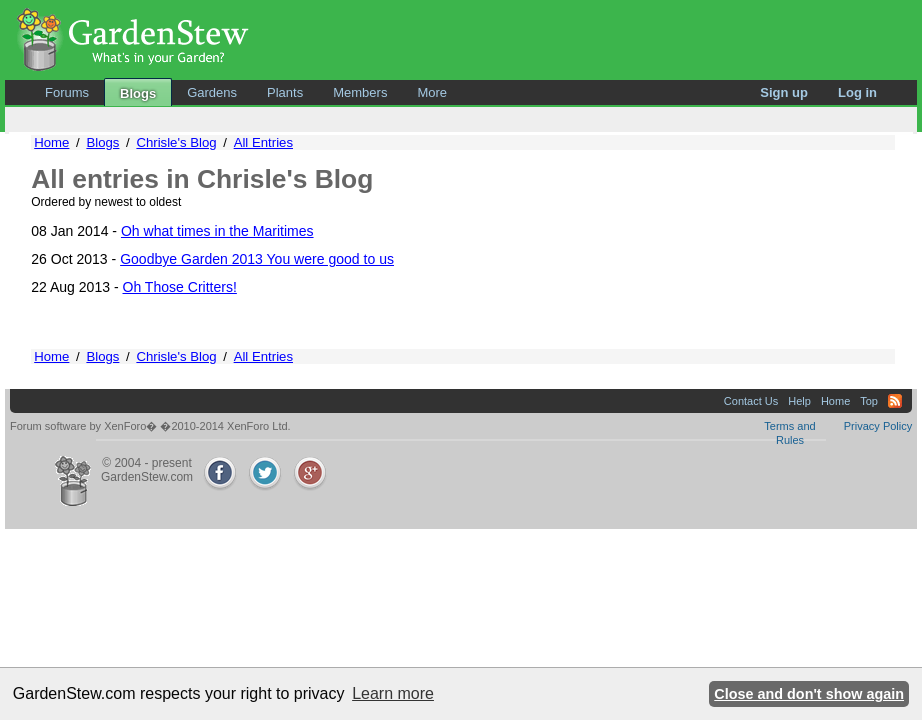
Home (51, 142)
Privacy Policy (878, 426)
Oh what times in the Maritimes (217, 231)
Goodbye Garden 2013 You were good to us (257, 259)
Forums (67, 92)
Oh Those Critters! (180, 287)
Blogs (138, 93)
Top (869, 401)
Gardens (212, 92)
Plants (285, 92)
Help (799, 401)
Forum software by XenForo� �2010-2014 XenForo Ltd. (150, 426)
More (432, 92)
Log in (857, 92)
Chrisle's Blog (176, 142)
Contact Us (751, 401)
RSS (895, 401)
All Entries (263, 142)
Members (360, 92)
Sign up (784, 92)
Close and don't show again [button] (809, 694)
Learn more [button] (393, 693)
